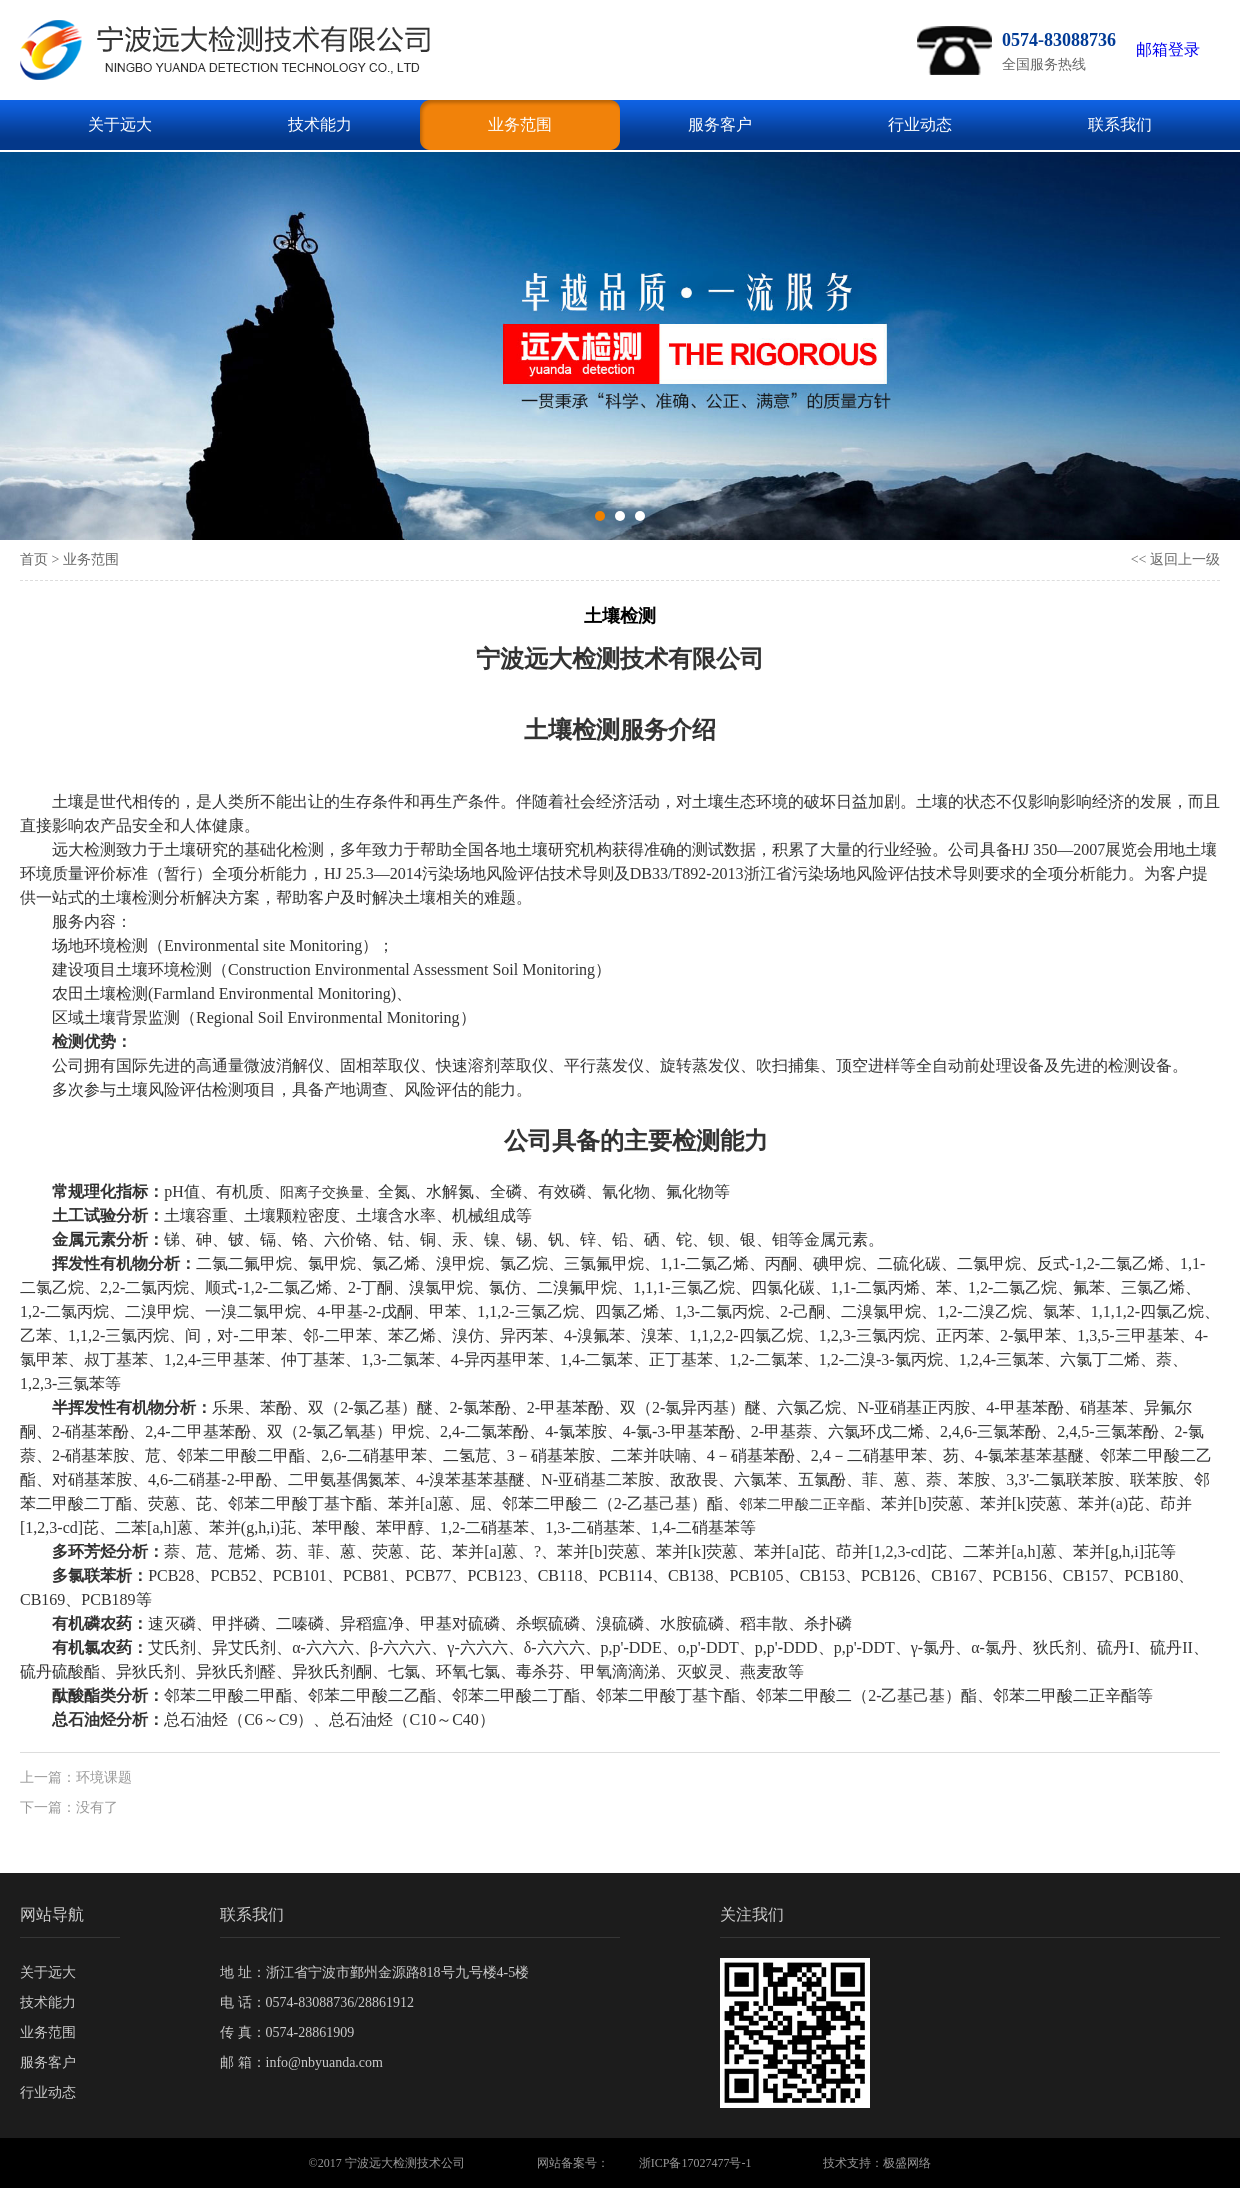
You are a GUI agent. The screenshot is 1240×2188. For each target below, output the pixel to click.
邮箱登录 (1168, 49)
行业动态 (920, 124)
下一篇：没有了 (69, 1807)
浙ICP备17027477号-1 (695, 2163)
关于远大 (120, 124)
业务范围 (520, 124)
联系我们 (1120, 124)
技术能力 (320, 124)
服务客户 (720, 124)
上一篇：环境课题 (76, 1777)
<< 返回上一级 (1175, 559)
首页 (34, 559)
